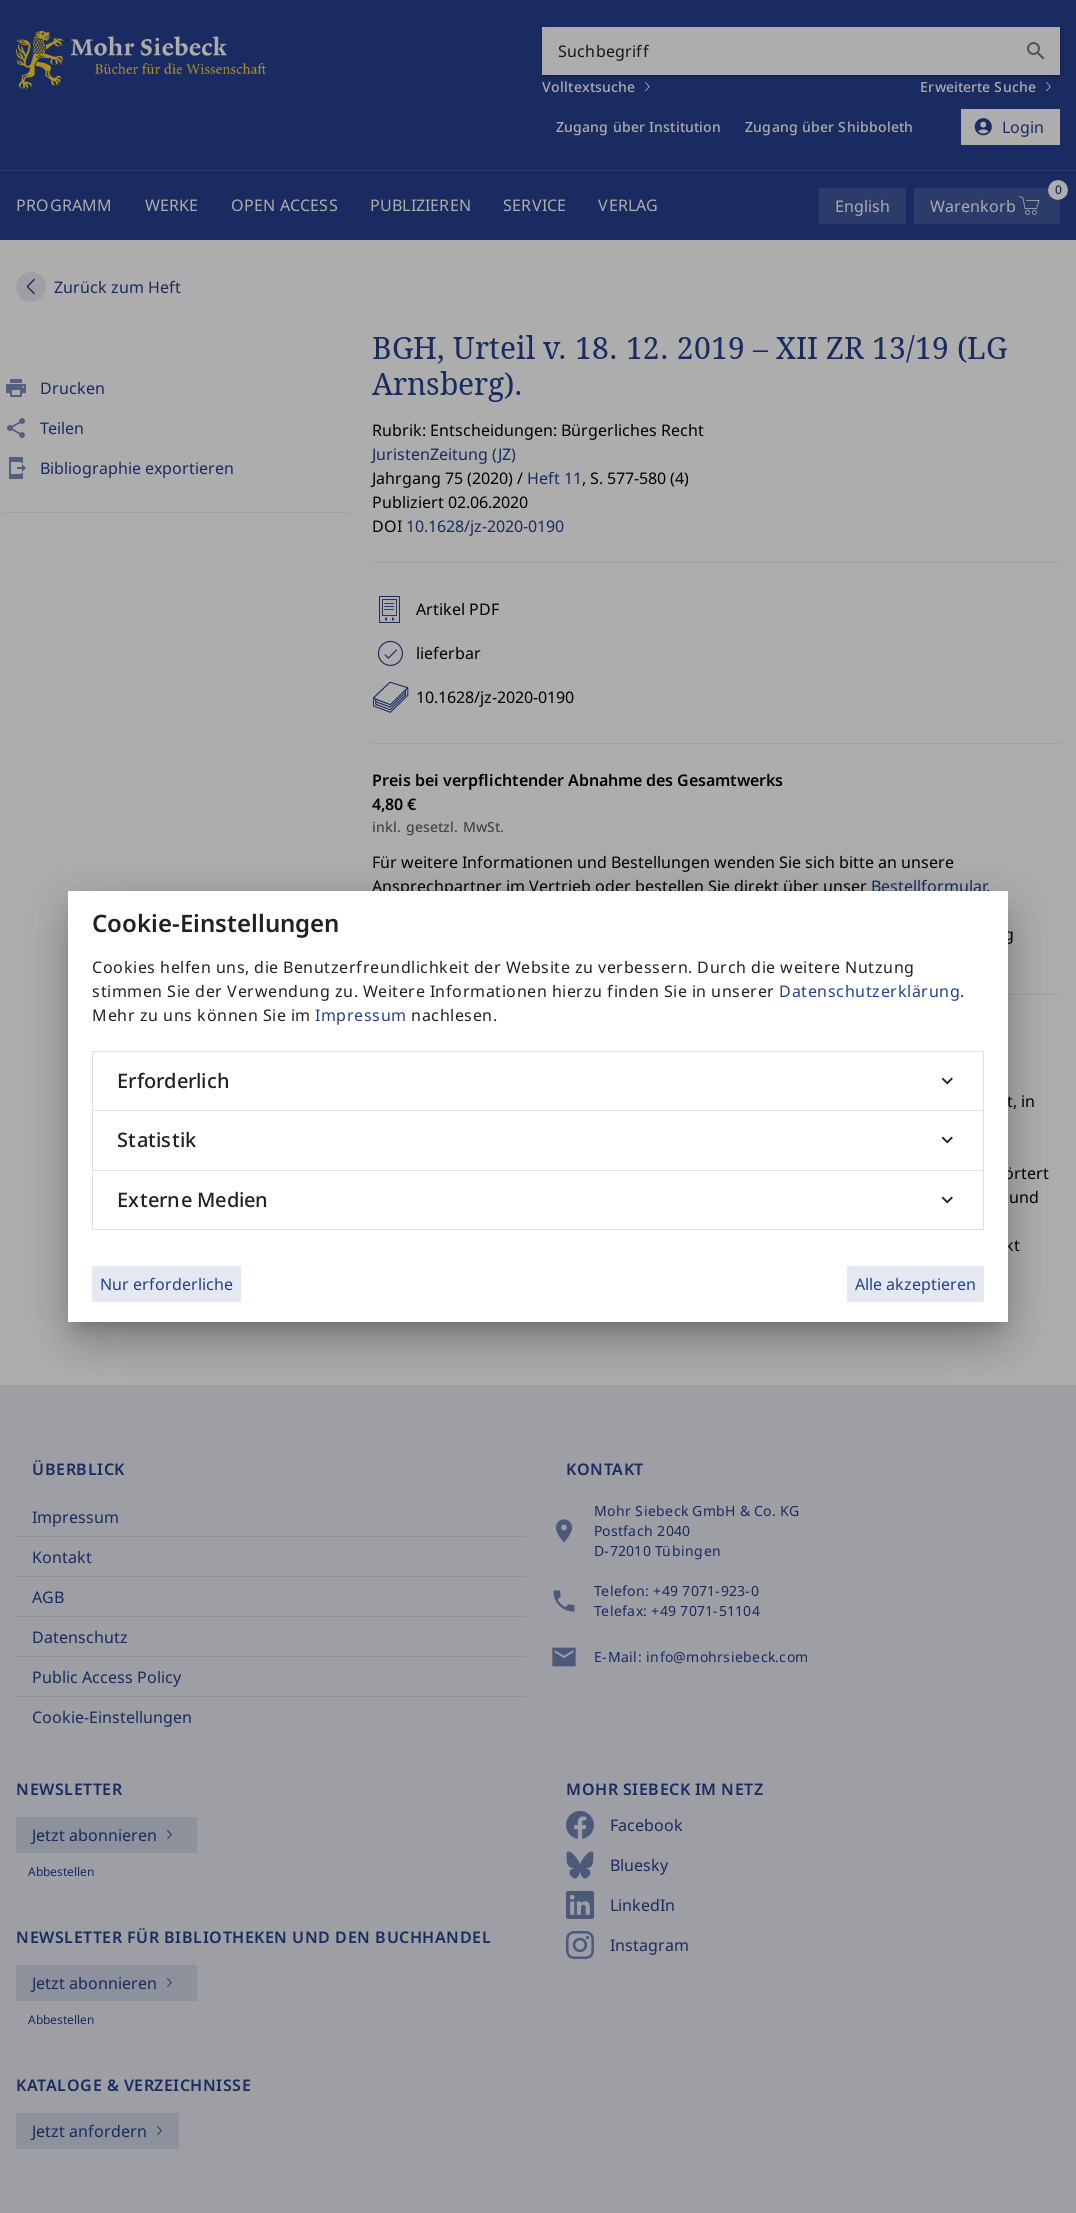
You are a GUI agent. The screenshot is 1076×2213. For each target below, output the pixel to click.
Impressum (361, 1015)
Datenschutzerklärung (869, 991)
